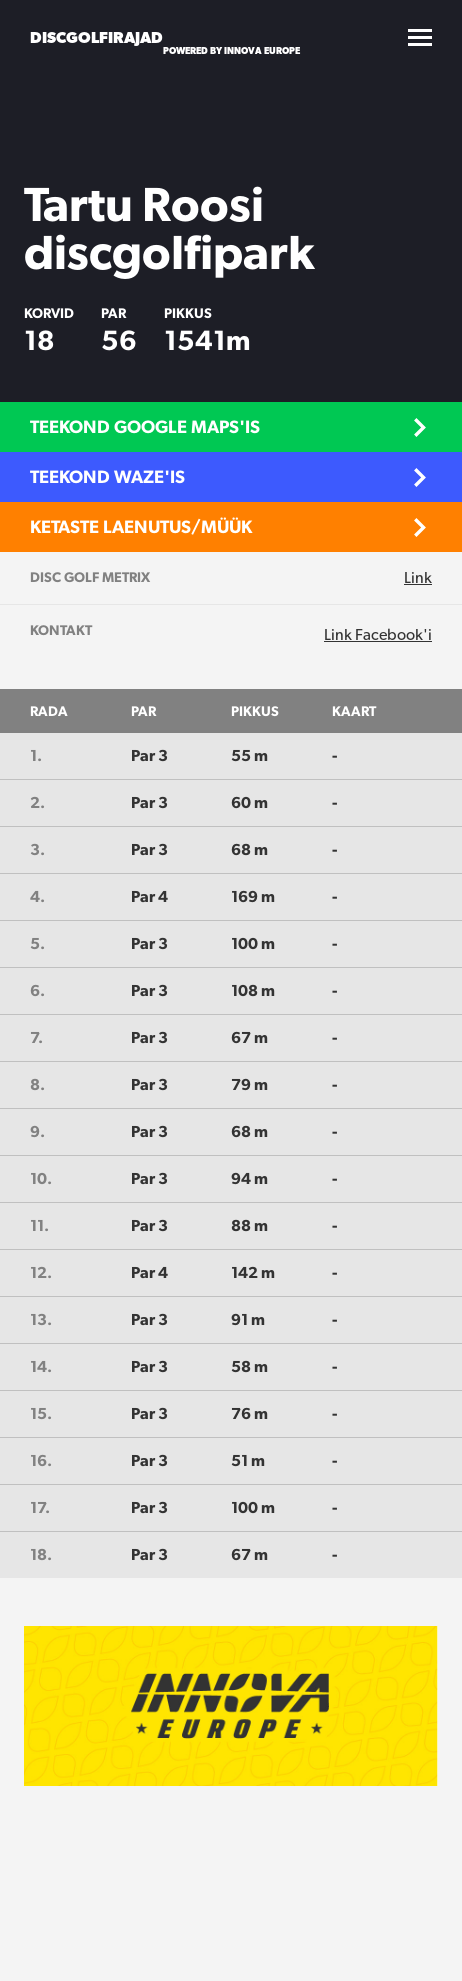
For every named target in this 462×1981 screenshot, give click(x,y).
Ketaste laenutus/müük (141, 526)
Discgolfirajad (96, 37)
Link (418, 577)
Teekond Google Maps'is (145, 426)
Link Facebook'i (378, 634)
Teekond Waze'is (107, 476)
